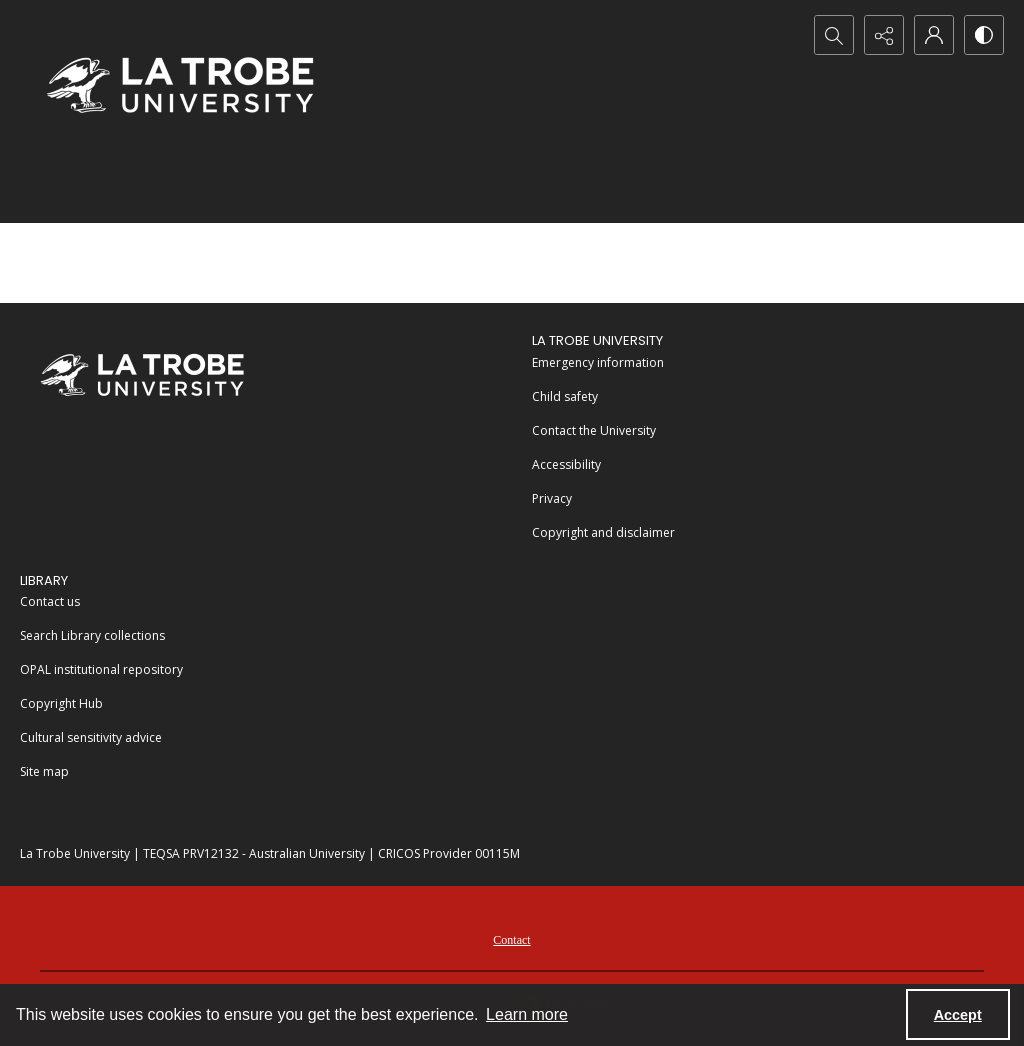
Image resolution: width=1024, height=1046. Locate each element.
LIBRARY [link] (44, 580)
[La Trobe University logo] (180, 84)
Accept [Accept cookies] (958, 1015)
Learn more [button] (527, 1014)
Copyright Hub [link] (61, 703)
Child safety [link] (565, 396)
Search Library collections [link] (92, 635)
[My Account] (934, 35)
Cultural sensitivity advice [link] (91, 737)
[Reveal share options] (884, 35)
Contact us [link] (50, 601)
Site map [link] (44, 771)
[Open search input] (834, 35)
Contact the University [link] (594, 430)
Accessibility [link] (566, 464)
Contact (511, 940)
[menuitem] (768, 361)
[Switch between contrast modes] (984, 35)
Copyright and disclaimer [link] (603, 532)
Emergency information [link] (598, 362)
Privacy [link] (552, 498)
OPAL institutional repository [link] (101, 669)
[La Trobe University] (142, 374)
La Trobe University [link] (597, 340)
